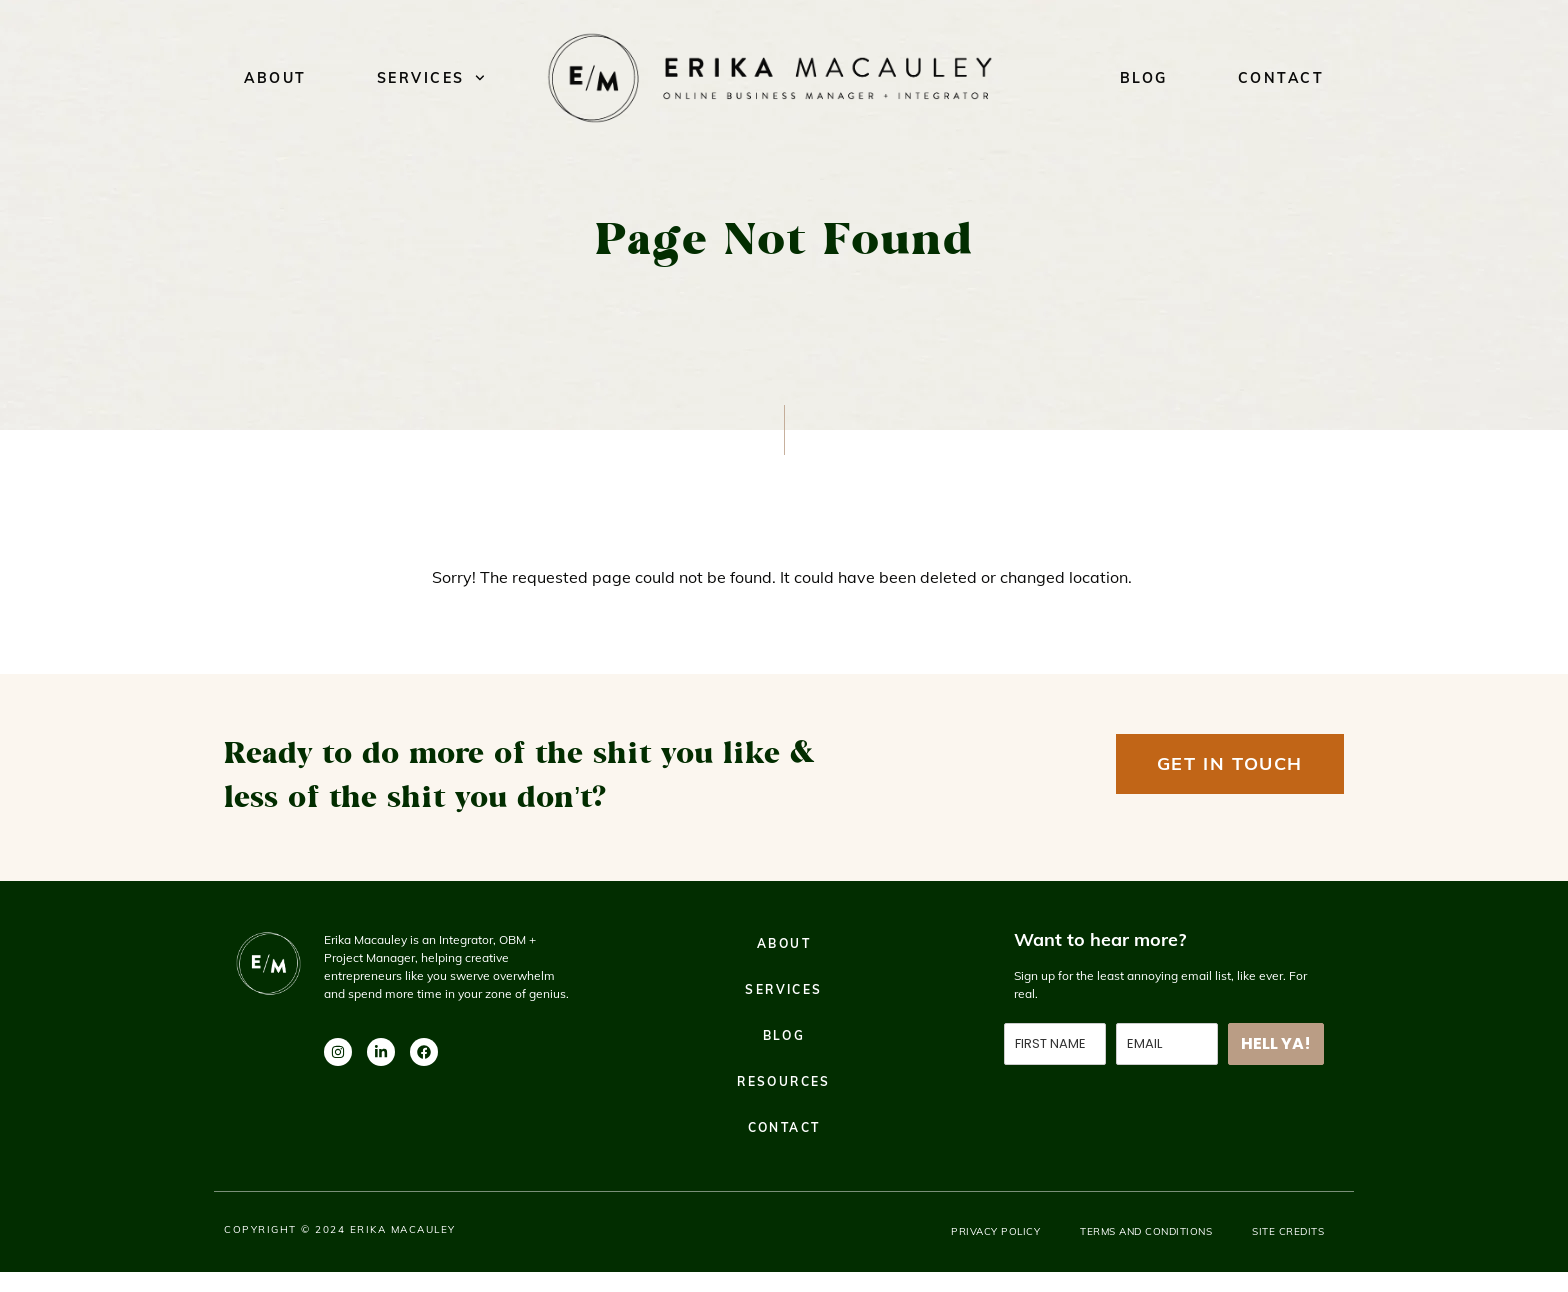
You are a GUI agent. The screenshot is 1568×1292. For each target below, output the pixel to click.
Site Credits (1288, 1231)
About (275, 78)
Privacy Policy (995, 1231)
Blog (1144, 78)
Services (431, 78)
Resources (784, 1081)
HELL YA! (1276, 1043)
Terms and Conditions (1146, 1231)
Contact (1281, 78)
